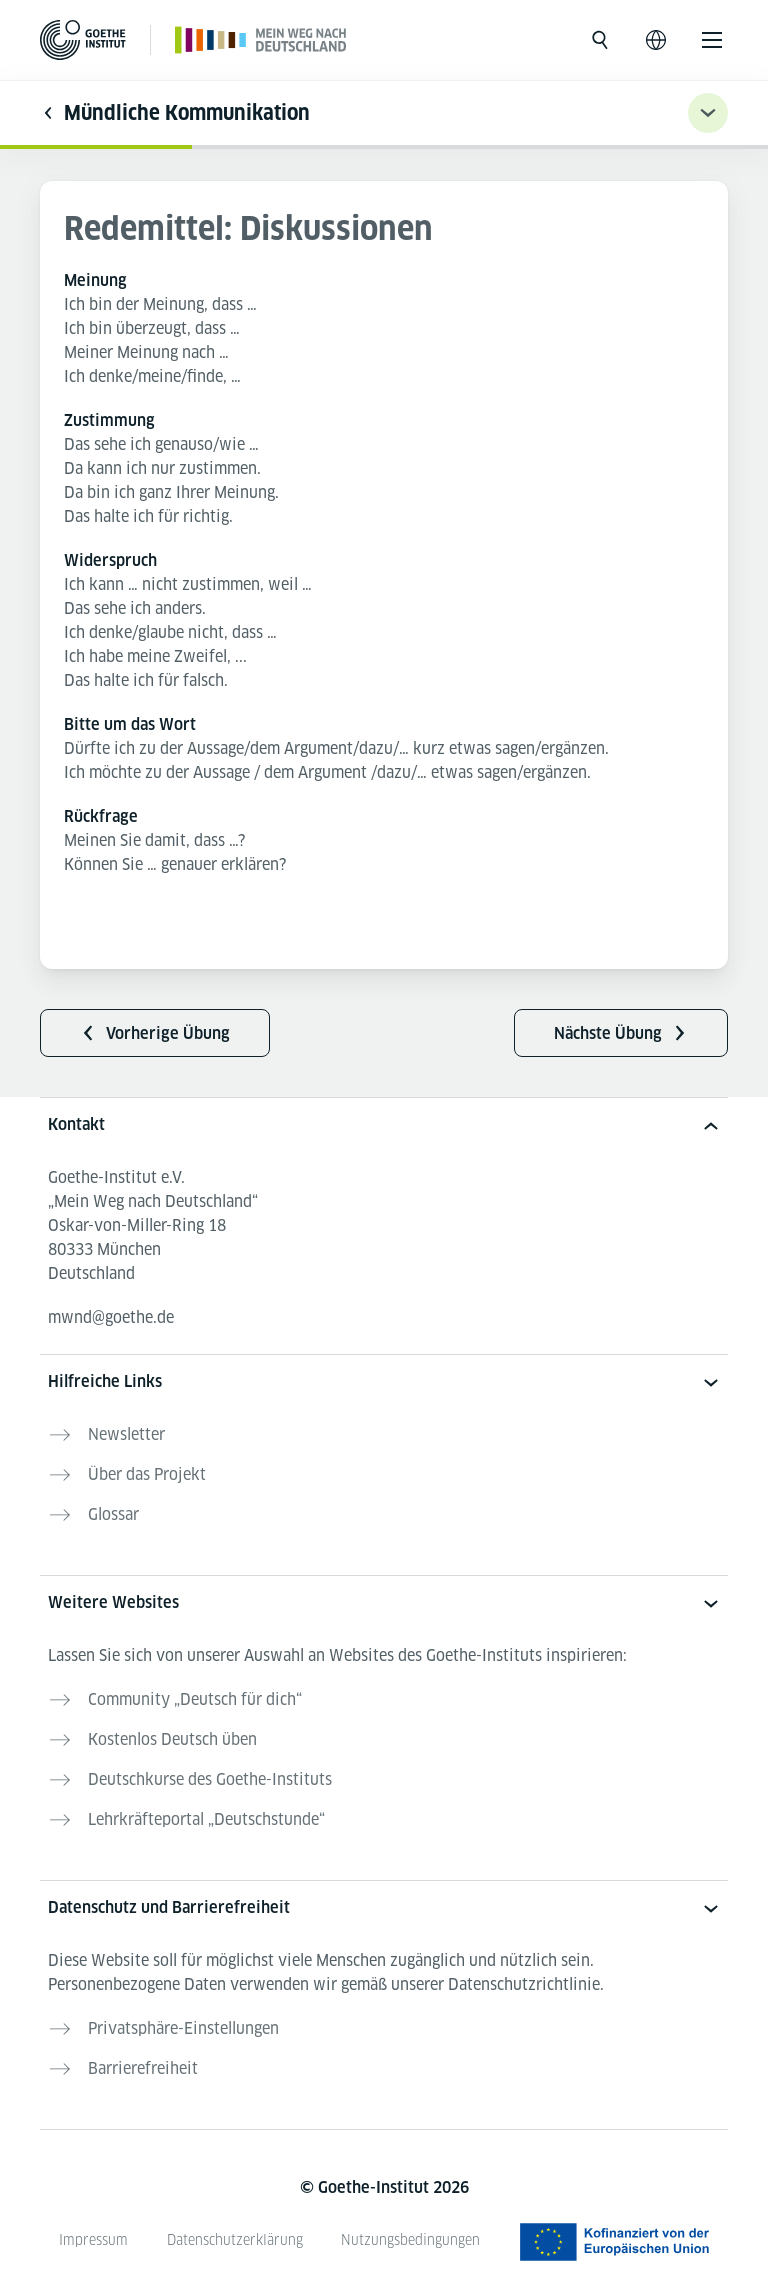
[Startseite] (261, 39)
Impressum (93, 2240)
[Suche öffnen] (600, 40)
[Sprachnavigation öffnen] (656, 40)
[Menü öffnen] (712, 40)
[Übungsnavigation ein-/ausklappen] (708, 113)
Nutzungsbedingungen (410, 2240)
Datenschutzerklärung (235, 2240)
